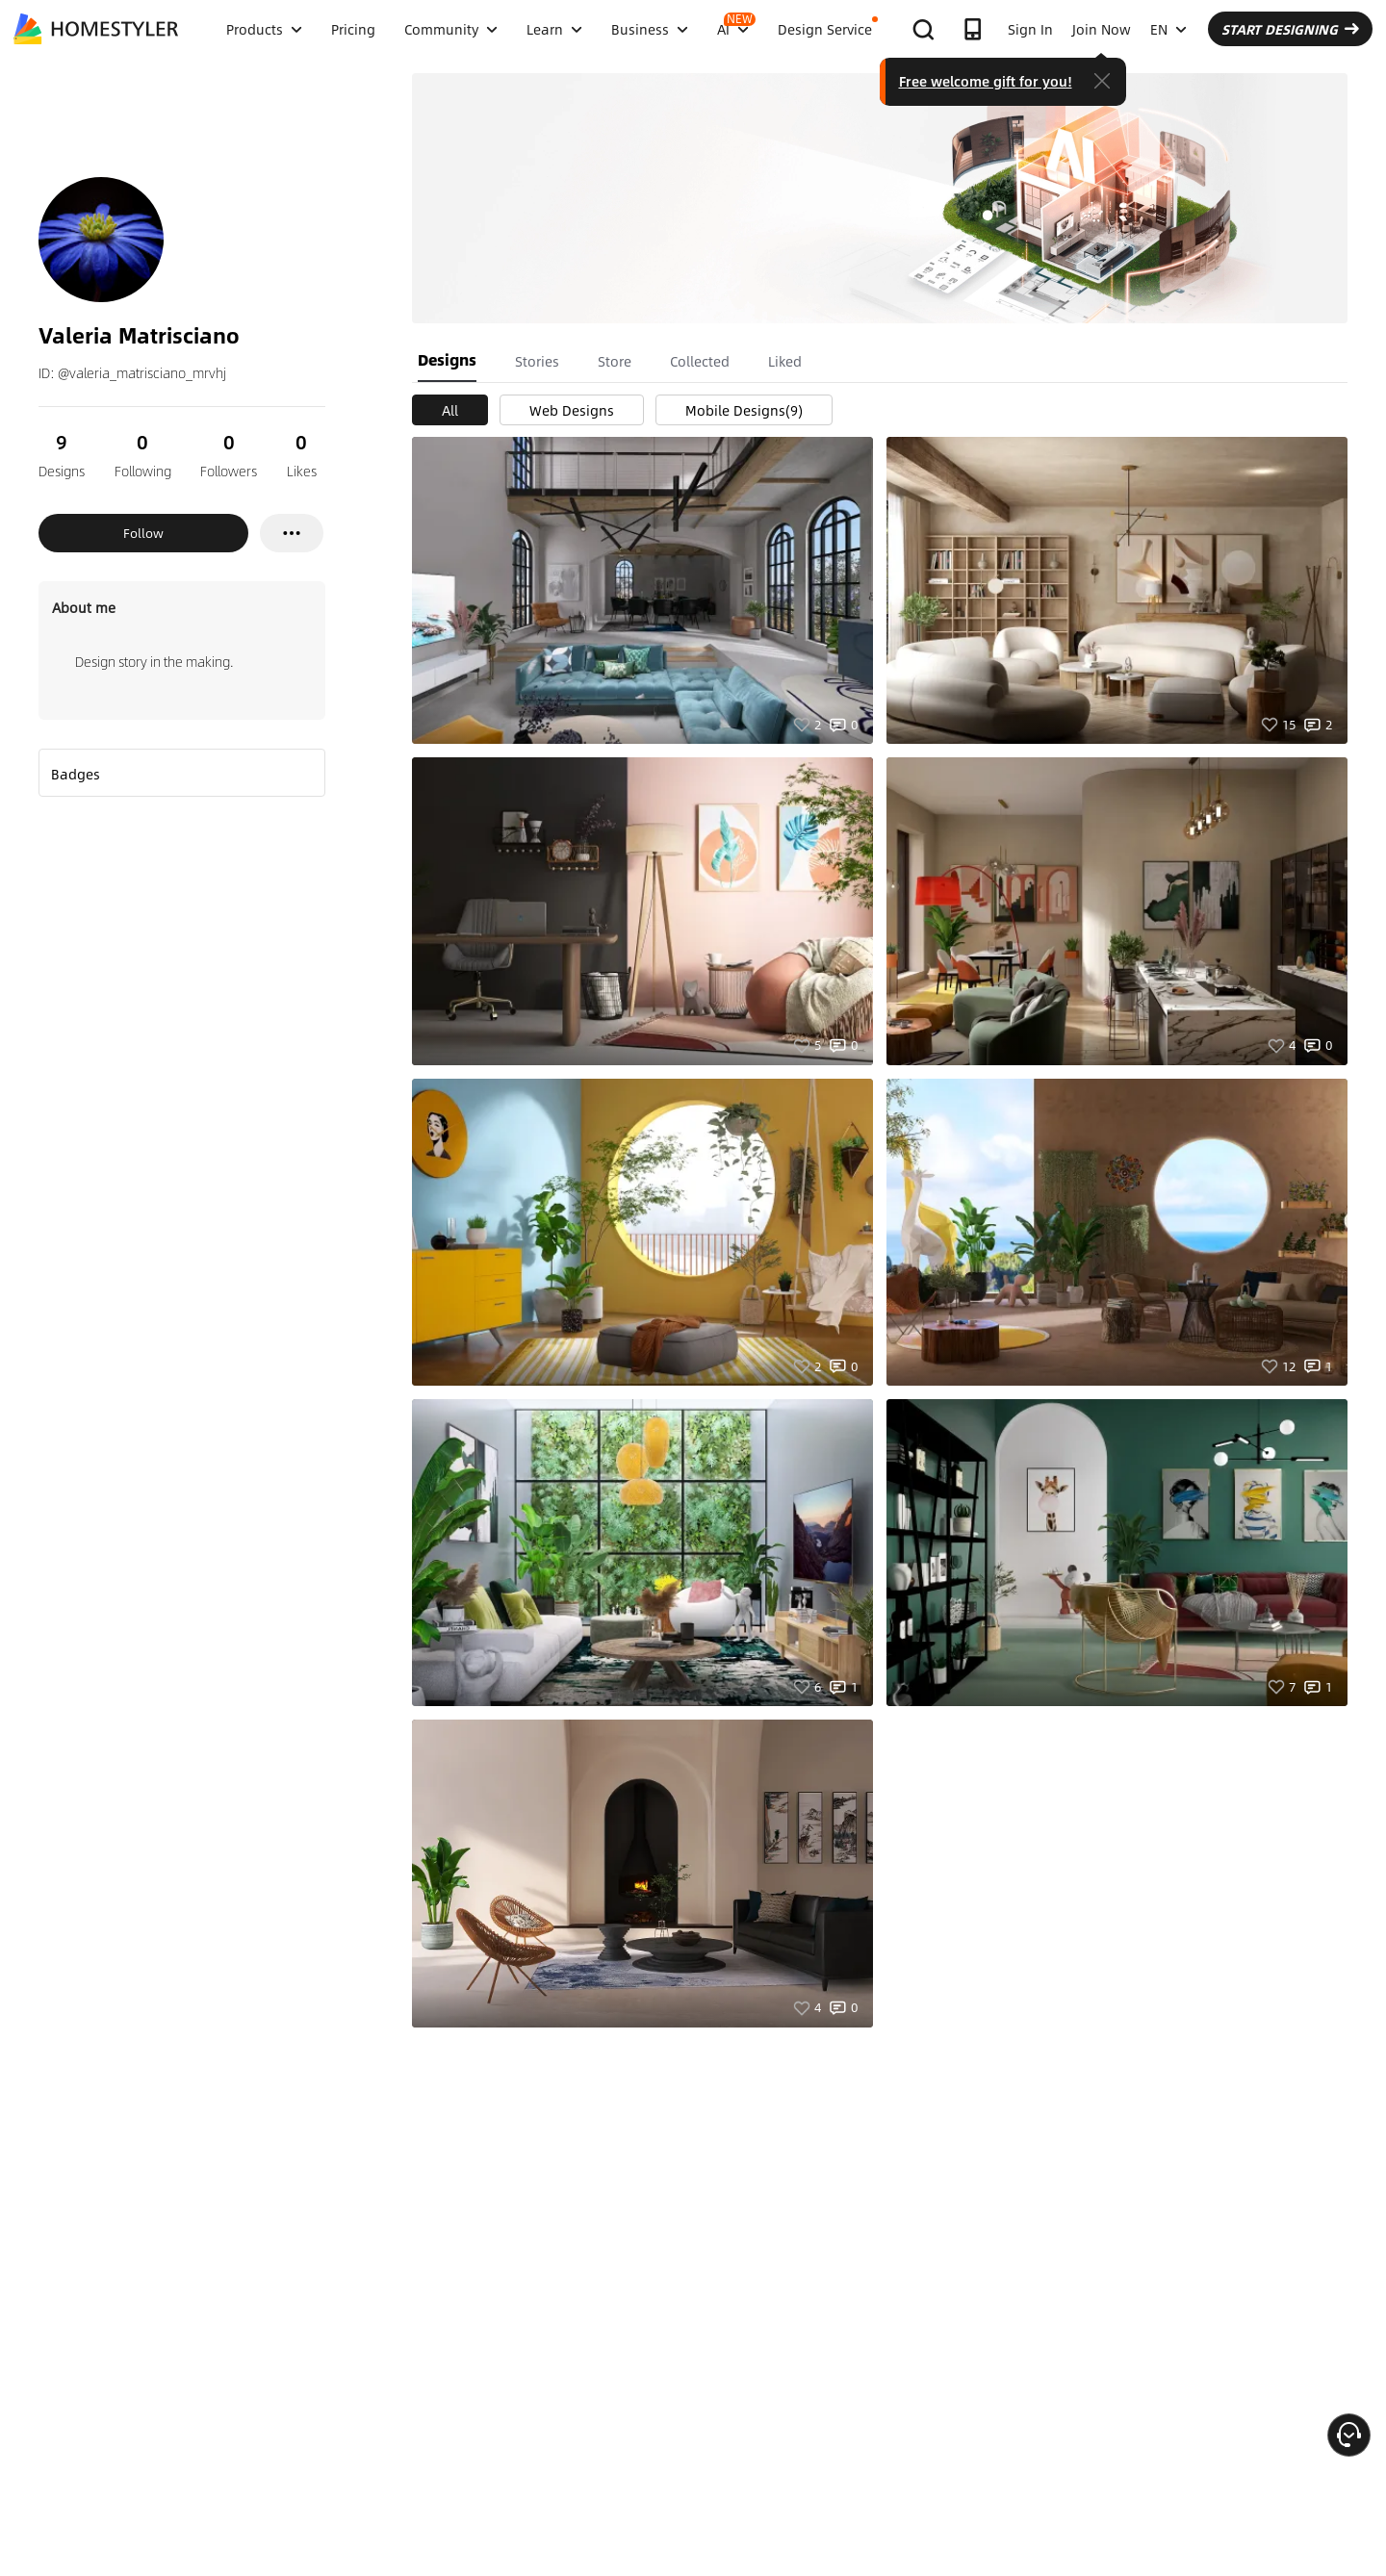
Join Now (1101, 28)
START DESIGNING (1290, 28)
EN (1168, 28)
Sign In (1030, 28)
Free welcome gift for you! (985, 80)
